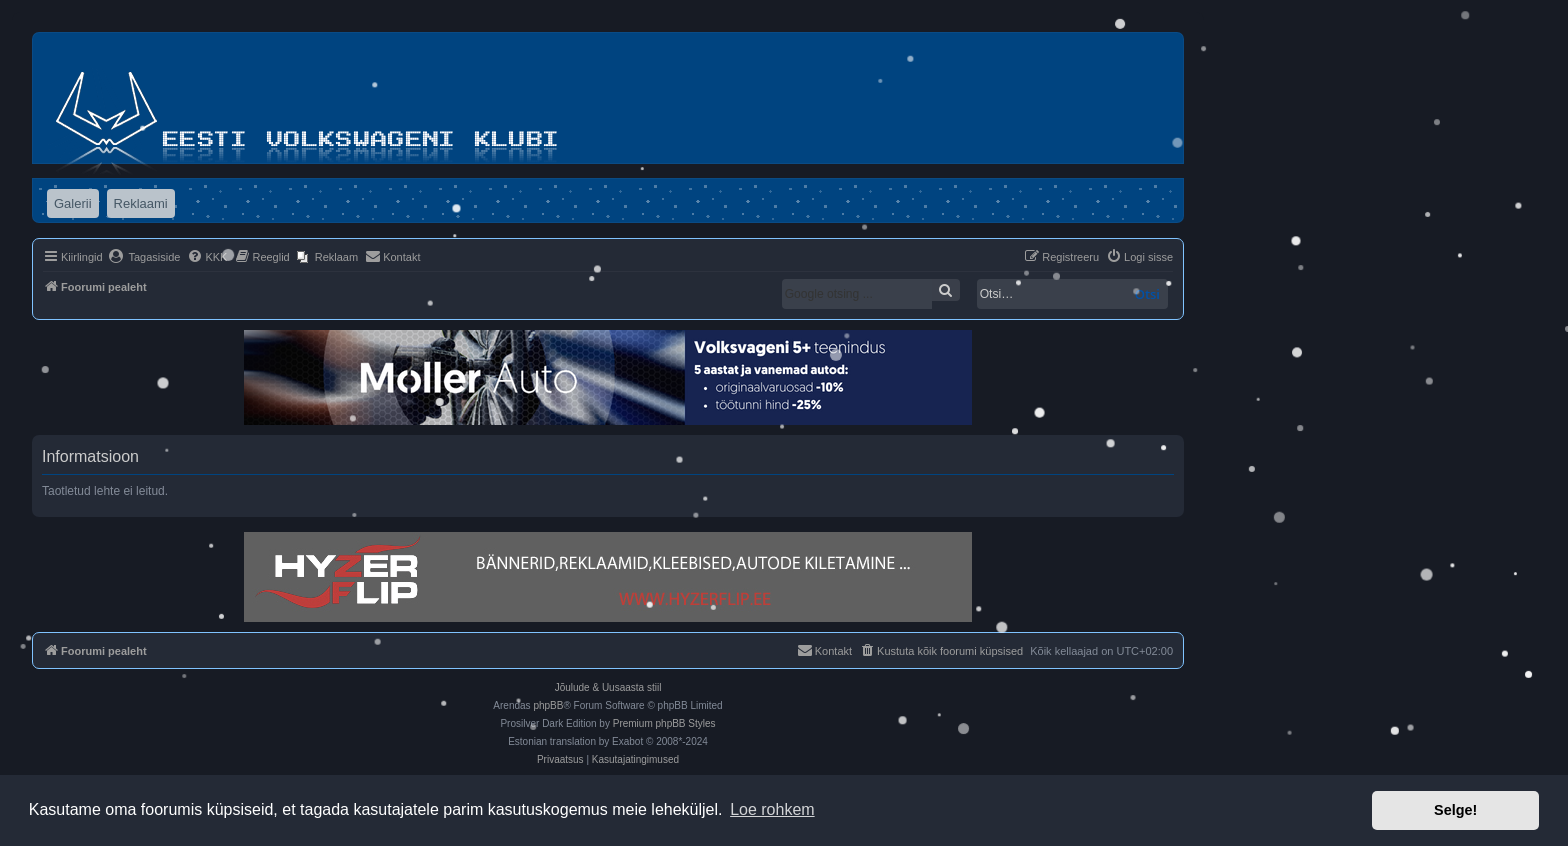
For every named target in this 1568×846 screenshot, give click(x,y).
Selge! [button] (1455, 810)
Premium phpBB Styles (664, 723)
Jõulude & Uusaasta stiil (608, 687)
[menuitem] (144, 257)
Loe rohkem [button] (772, 809)
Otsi (1147, 294)
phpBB (548, 705)
